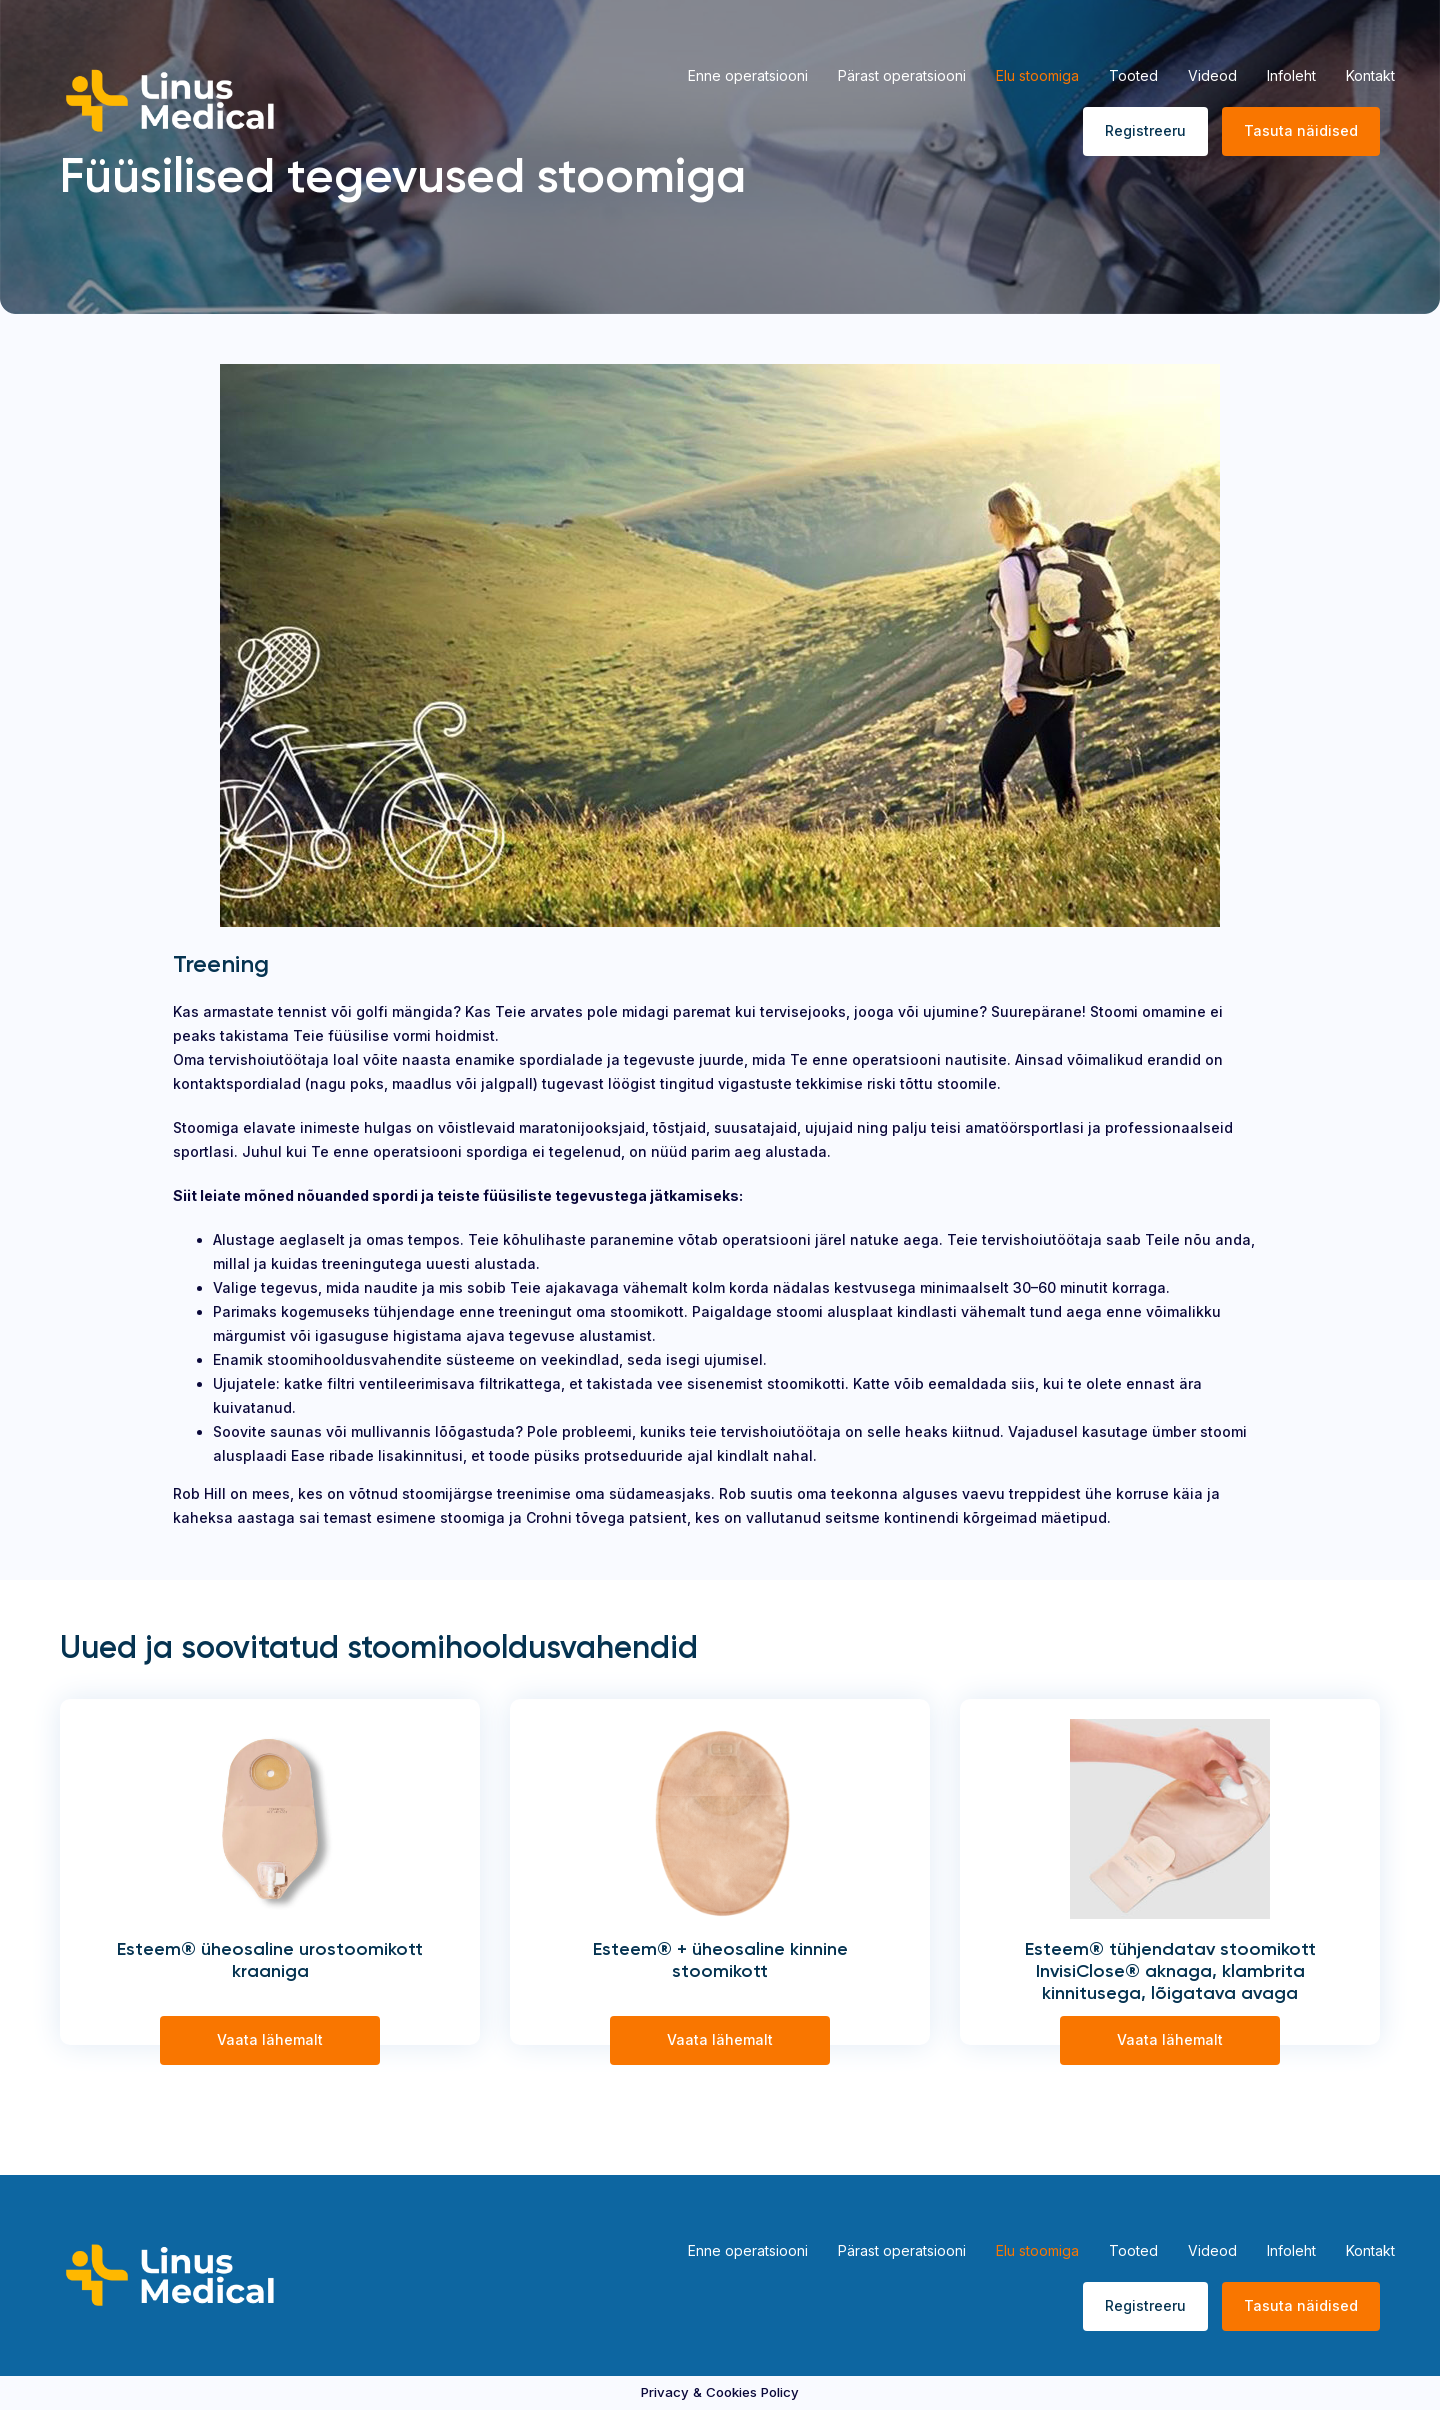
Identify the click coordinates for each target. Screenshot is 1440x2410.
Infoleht (1291, 75)
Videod (1212, 75)
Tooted (1133, 75)
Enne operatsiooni (748, 75)
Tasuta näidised (1301, 130)
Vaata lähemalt (270, 2039)
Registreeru (1145, 130)
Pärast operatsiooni (902, 75)
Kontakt (1370, 75)
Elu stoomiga (1037, 75)
